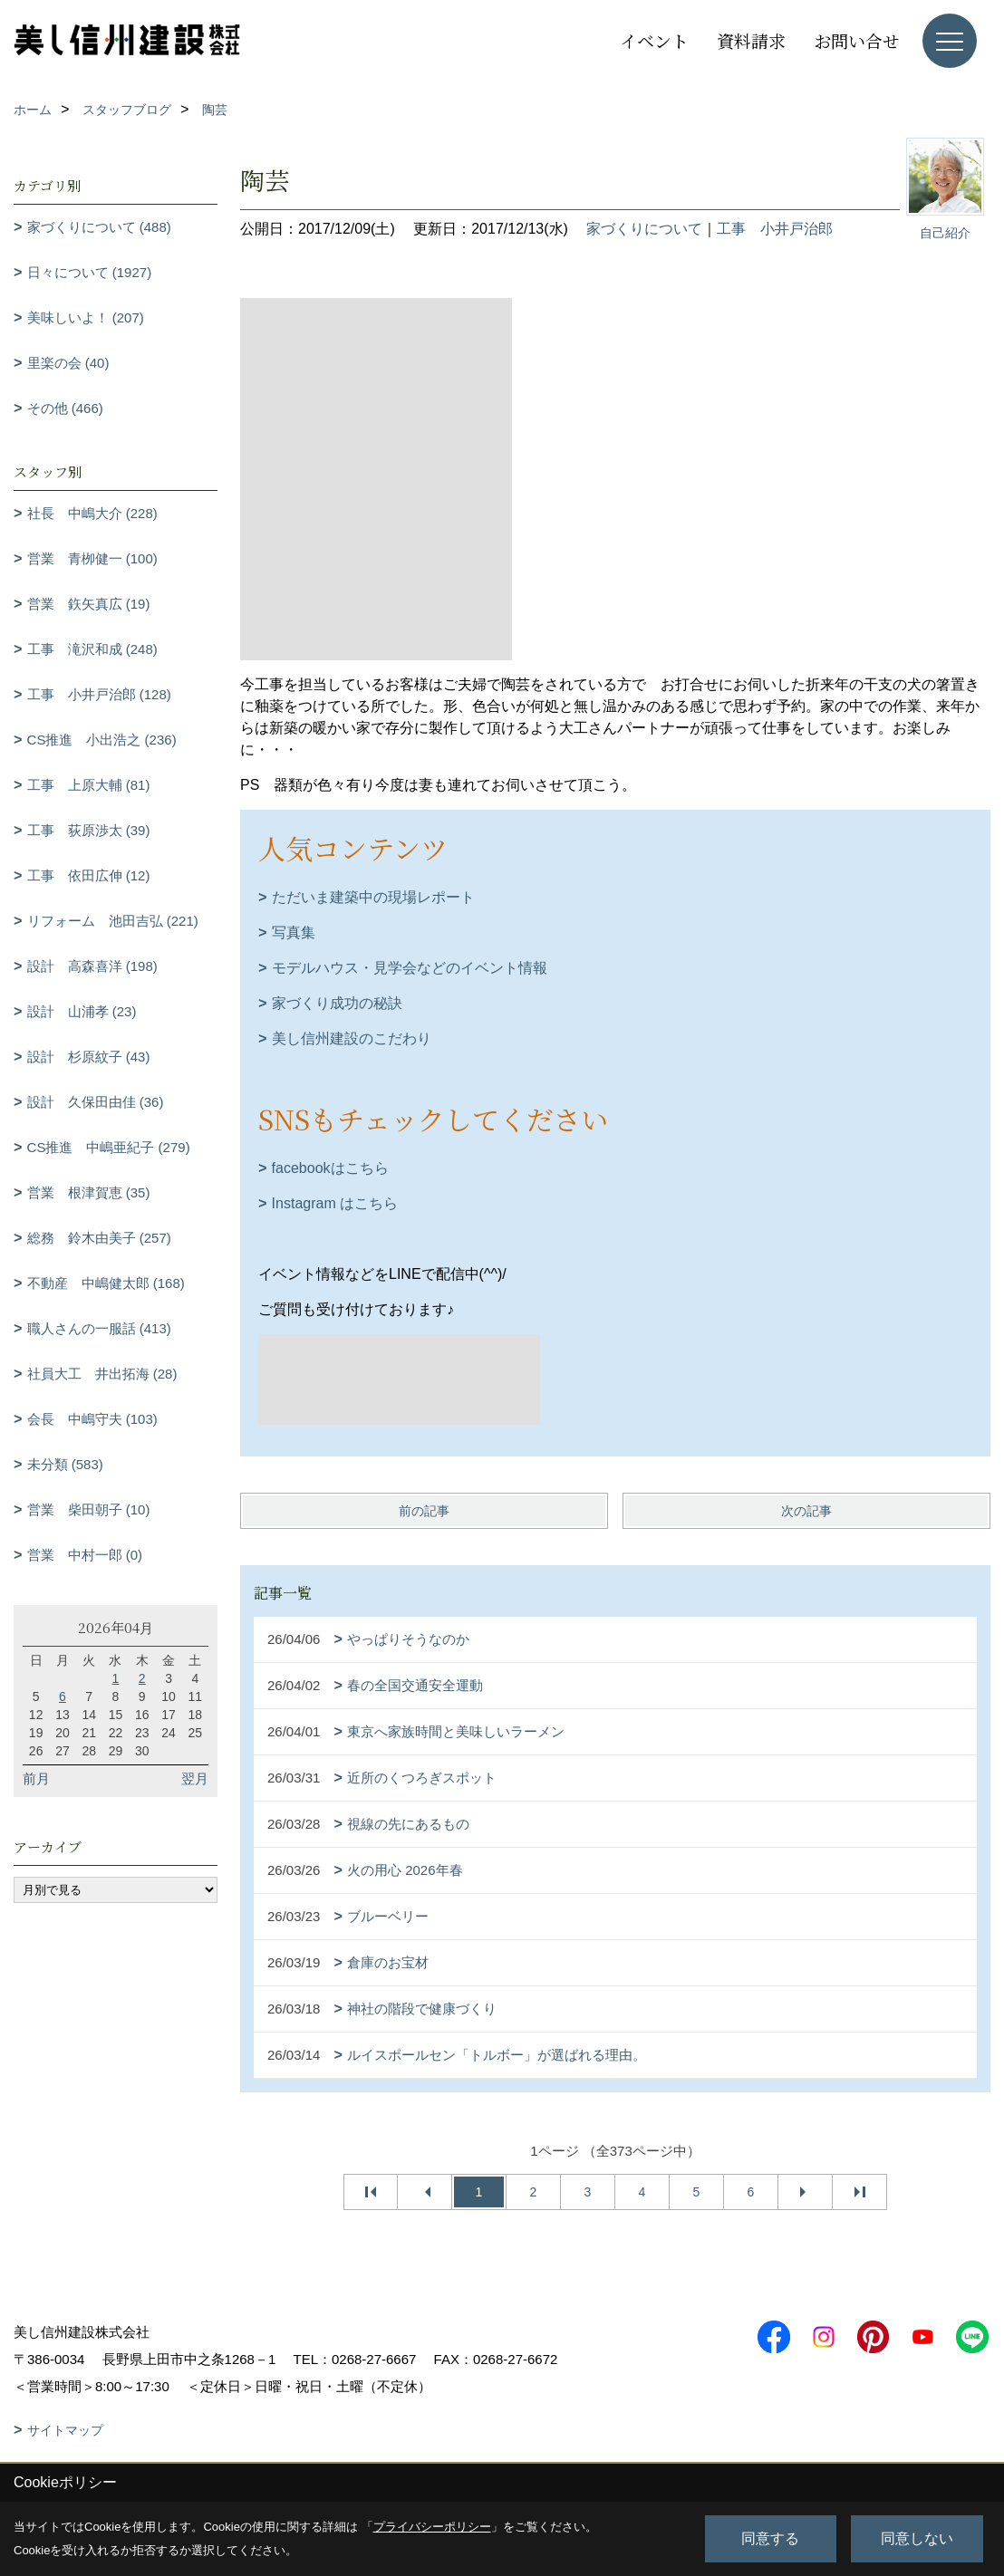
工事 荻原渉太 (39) (88, 830)
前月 (36, 1778)
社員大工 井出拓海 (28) (102, 1373)
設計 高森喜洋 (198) (92, 966)
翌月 (194, 1778)
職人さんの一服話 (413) (99, 1328)
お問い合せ (857, 40)
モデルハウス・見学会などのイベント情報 (409, 968)
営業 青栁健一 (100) (92, 558)
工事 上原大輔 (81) (88, 785)
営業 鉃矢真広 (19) (88, 603)
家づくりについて (644, 228)
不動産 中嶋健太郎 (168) (106, 1283)
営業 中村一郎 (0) (85, 1554)
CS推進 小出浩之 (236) (102, 739)
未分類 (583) (65, 1464)
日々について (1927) (89, 272)
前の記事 (424, 1511)
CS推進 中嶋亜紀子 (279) (108, 1147)
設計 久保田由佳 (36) (95, 1102)
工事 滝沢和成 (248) (92, 649)
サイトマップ (65, 2430)
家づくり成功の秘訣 (337, 1003)
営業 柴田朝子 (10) (88, 1509)
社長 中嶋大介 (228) (92, 513)
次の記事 (806, 1511)
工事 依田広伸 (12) (88, 875)
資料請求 (751, 40)
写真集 (293, 932)
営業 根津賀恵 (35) (88, 1192)
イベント (654, 40)
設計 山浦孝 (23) (82, 1011)
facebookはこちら (330, 1168)
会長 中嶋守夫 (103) (92, 1419)
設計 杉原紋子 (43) (88, 1056)
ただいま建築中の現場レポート (373, 897)
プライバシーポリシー (432, 2526)
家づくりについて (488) (99, 227)
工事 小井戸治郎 (775, 228)
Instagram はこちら (335, 1203)
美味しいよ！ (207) (85, 317)
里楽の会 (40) (68, 362)
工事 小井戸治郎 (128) (99, 694)
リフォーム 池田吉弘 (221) (112, 920)
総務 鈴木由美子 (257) (99, 1237)
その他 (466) (65, 408)
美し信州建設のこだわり (351, 1038)
